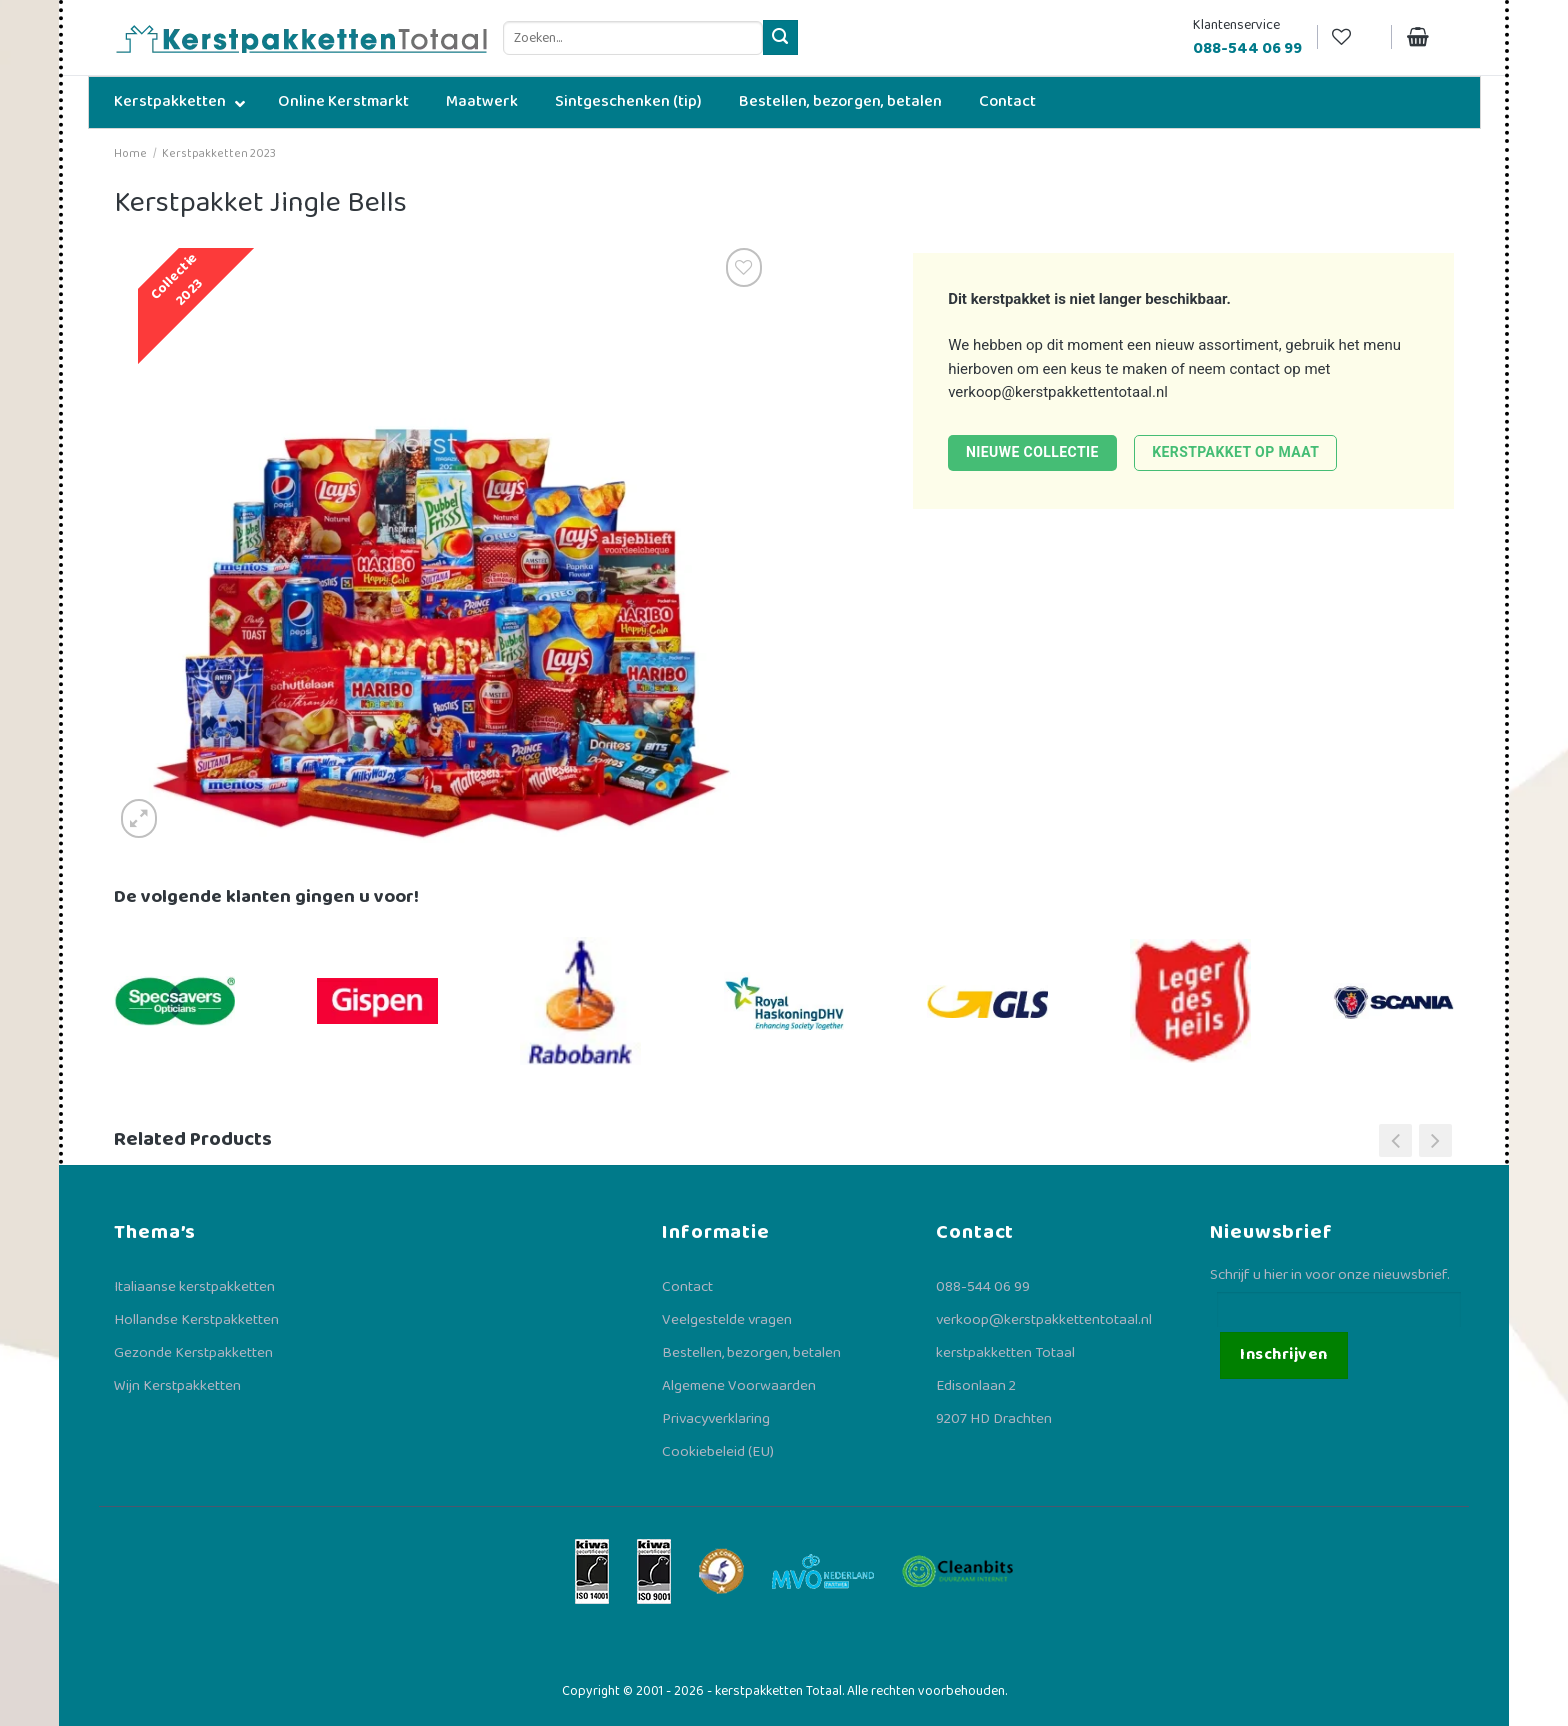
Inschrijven (1283, 1354)
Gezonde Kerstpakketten (193, 1353)
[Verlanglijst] (1354, 37)
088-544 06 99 (983, 1287)
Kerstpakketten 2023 (219, 153)
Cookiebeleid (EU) (718, 1452)
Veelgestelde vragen (727, 1320)
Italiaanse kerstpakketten (194, 1287)
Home (130, 153)
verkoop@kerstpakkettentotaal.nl (1058, 392)
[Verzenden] (780, 37)
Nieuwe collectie (1032, 452)
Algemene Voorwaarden (739, 1386)
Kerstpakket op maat (1235, 452)
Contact (687, 1287)
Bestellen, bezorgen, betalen (751, 1353)
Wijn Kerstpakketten (177, 1386)
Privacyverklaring (716, 1419)
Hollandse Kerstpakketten (196, 1320)
